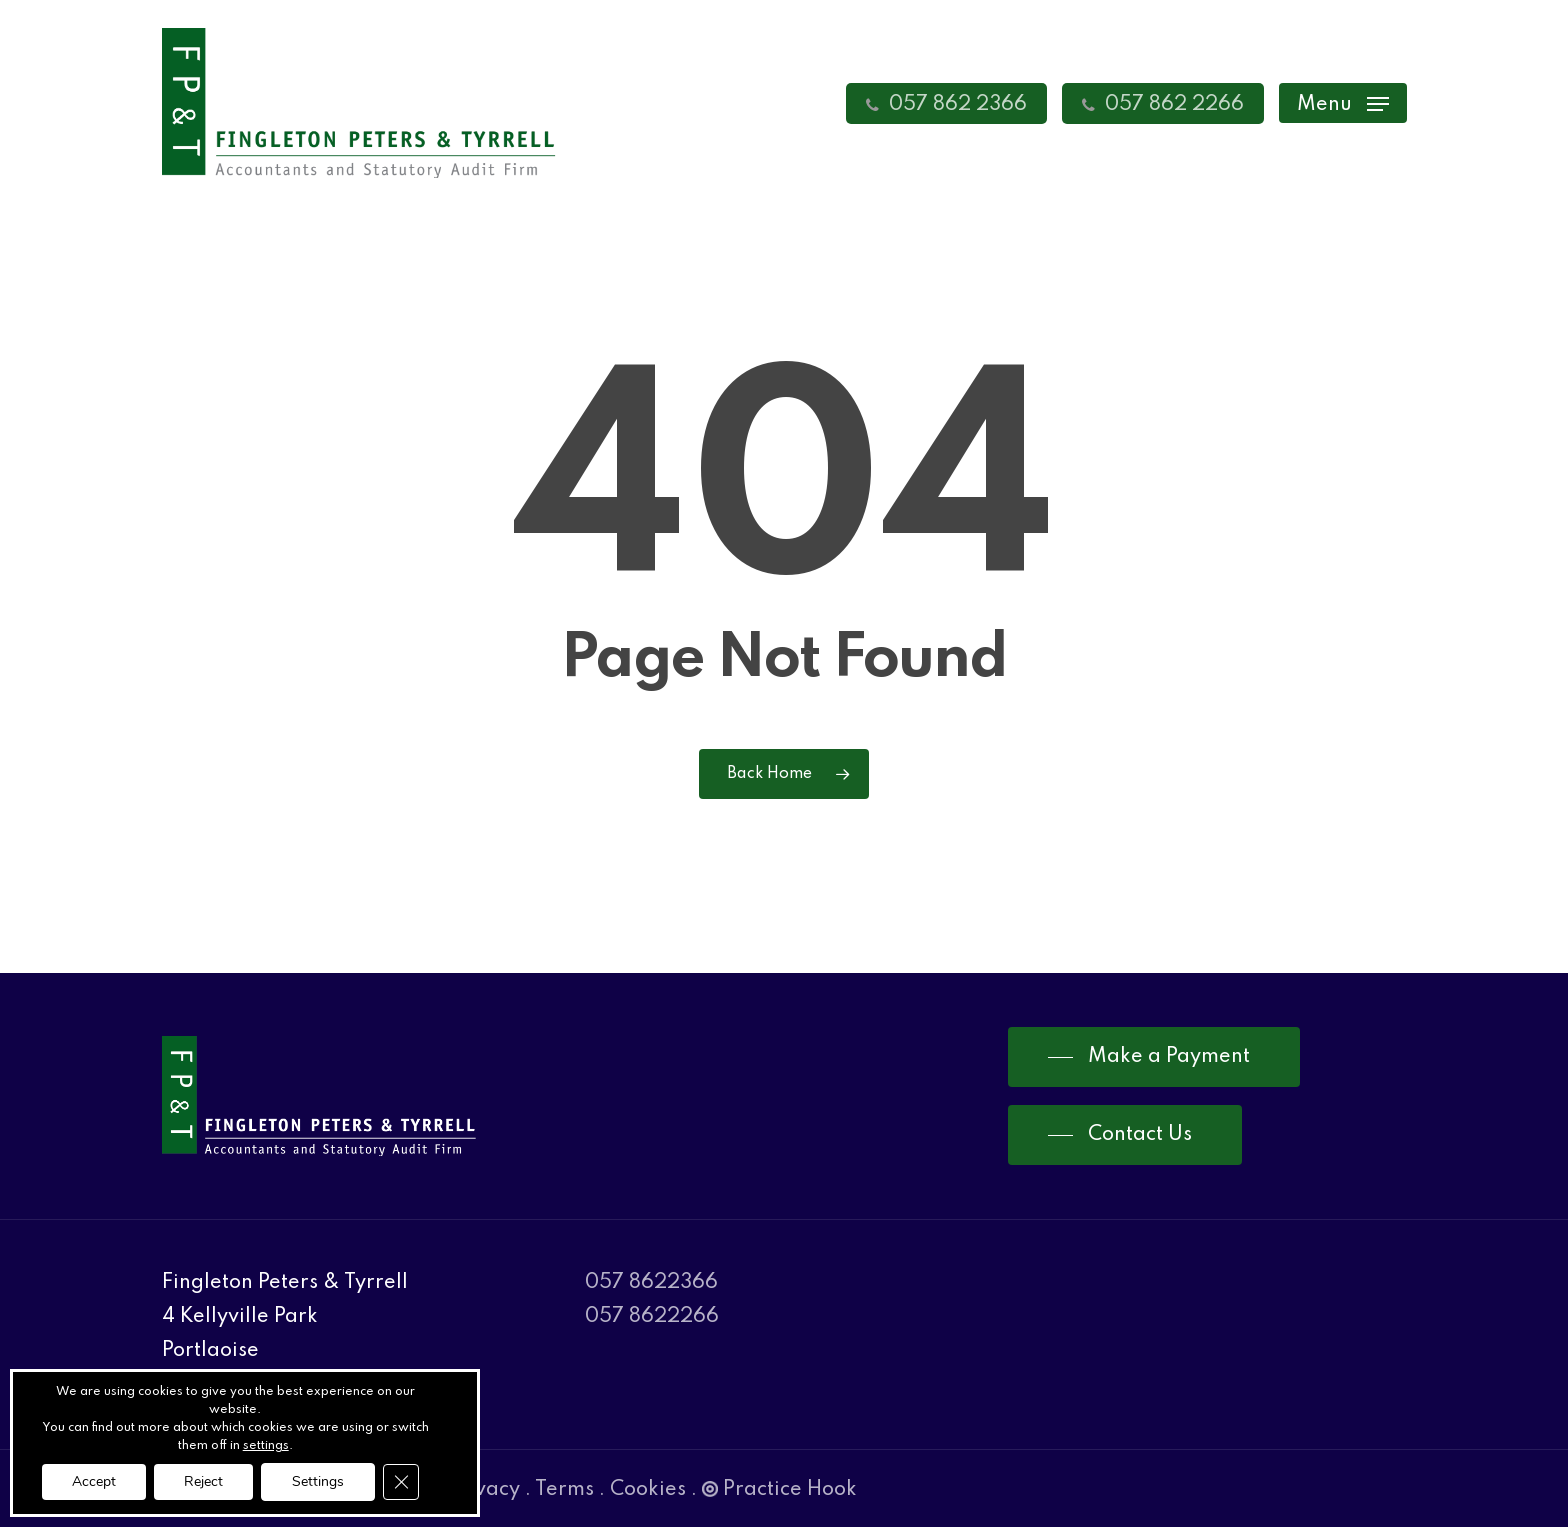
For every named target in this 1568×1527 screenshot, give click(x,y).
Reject (203, 1481)
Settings (318, 1481)
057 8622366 (651, 1283)
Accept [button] (94, 1481)
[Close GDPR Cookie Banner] (401, 1482)
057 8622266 (652, 1317)
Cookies (648, 1490)
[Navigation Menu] (1343, 103)
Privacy (484, 1490)
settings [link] (266, 1446)
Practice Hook (779, 1490)
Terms (564, 1490)
